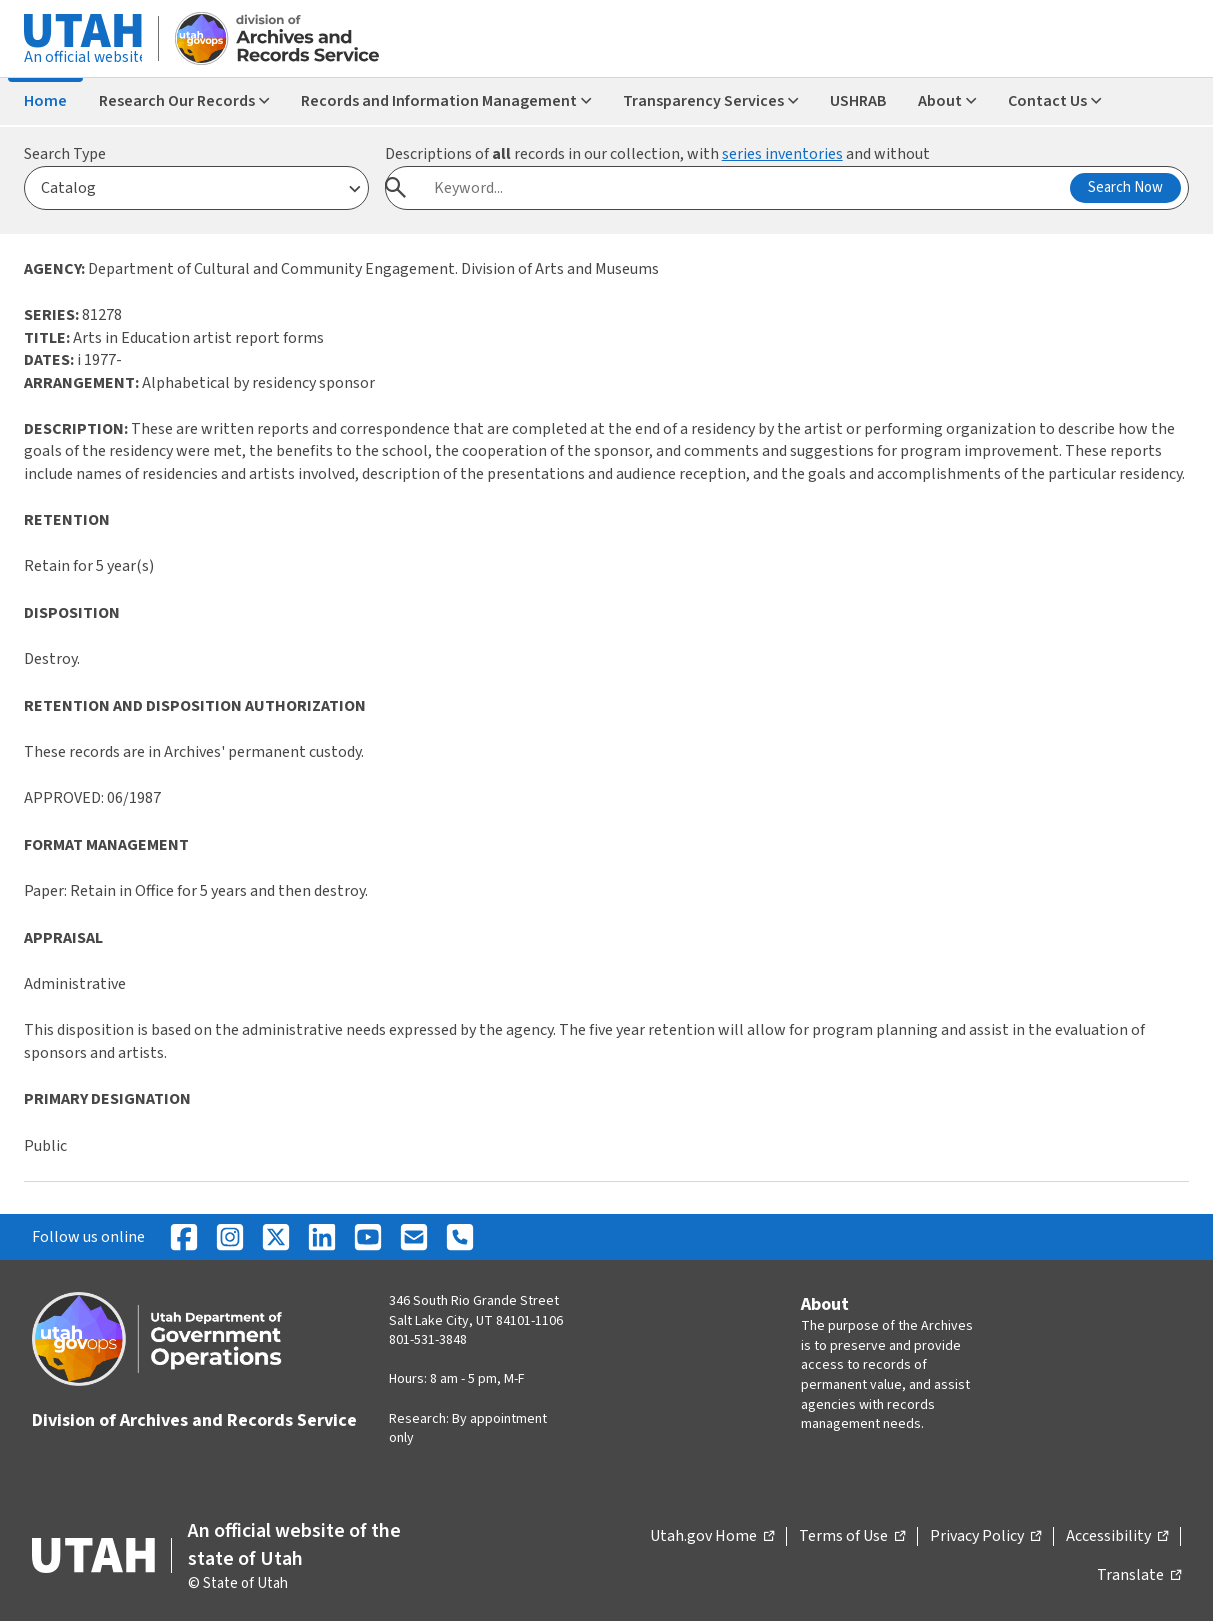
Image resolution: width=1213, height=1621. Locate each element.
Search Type (65, 154)
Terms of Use (852, 1537)
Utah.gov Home (712, 1537)
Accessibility (1117, 1537)
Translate (1139, 1576)
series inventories (782, 154)
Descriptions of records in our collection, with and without (657, 154)
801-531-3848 (428, 1340)
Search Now (1125, 187)
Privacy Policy (985, 1537)
